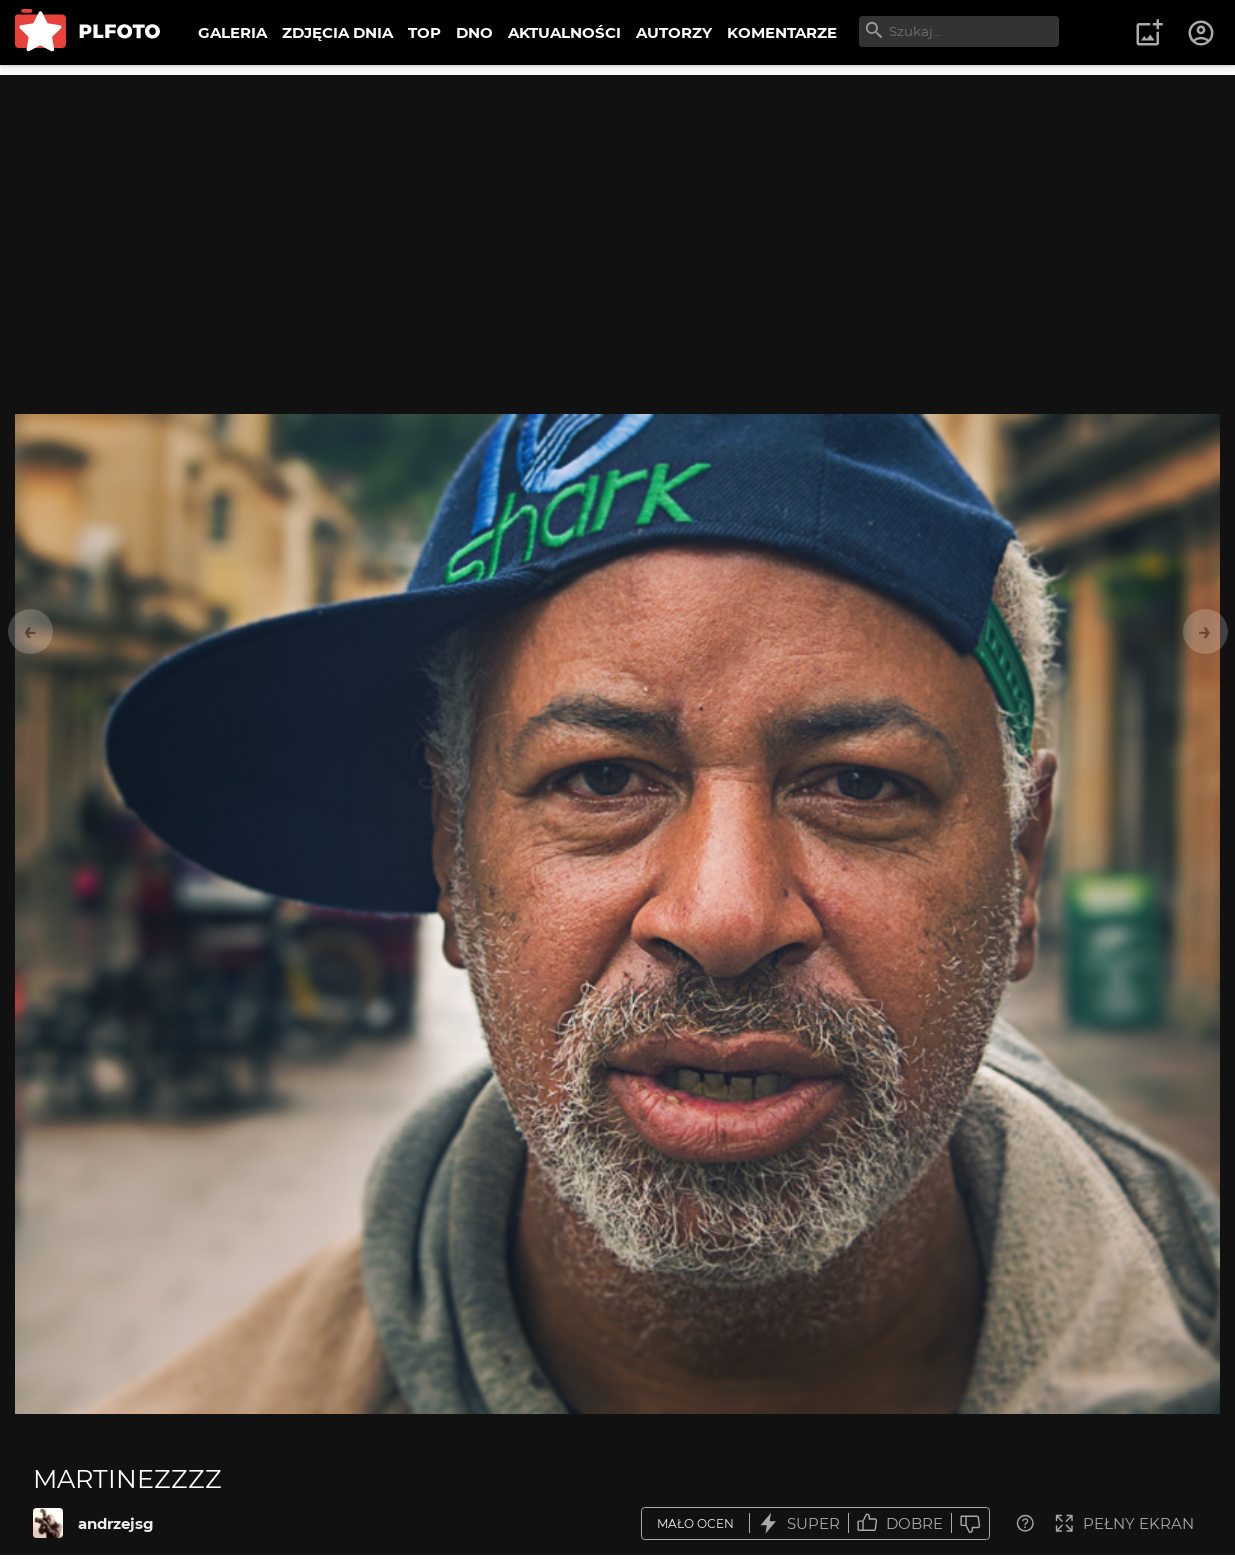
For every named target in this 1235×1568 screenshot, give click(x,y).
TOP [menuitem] (424, 32)
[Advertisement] (618, 215)
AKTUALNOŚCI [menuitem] (564, 32)
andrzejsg (116, 1523)
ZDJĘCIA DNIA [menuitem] (337, 32)
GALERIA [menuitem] (232, 32)
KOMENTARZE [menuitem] (782, 32)
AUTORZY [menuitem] (674, 32)
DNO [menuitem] (474, 32)
